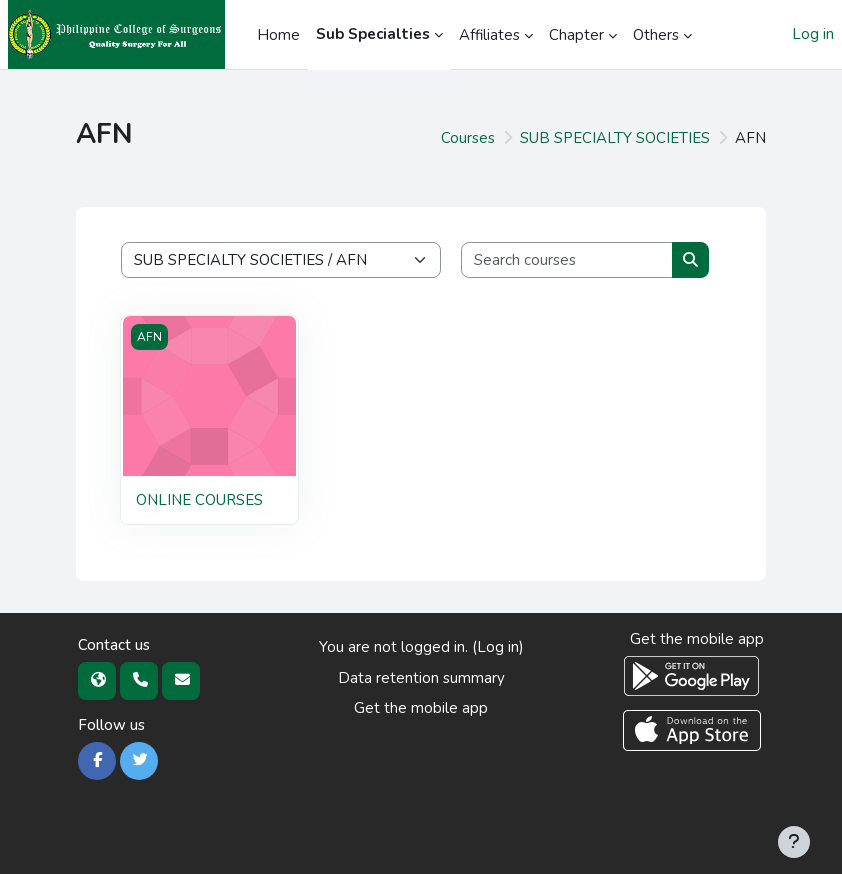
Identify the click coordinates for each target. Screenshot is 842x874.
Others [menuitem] (656, 35)
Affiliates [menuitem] (489, 35)
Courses (468, 138)
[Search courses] (567, 260)
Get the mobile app (421, 708)
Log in (813, 34)
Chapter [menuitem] (576, 35)
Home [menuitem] (278, 35)
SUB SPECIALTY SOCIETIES (615, 138)
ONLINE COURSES (199, 500)
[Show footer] (794, 842)
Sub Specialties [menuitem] (373, 34)
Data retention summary (421, 678)
